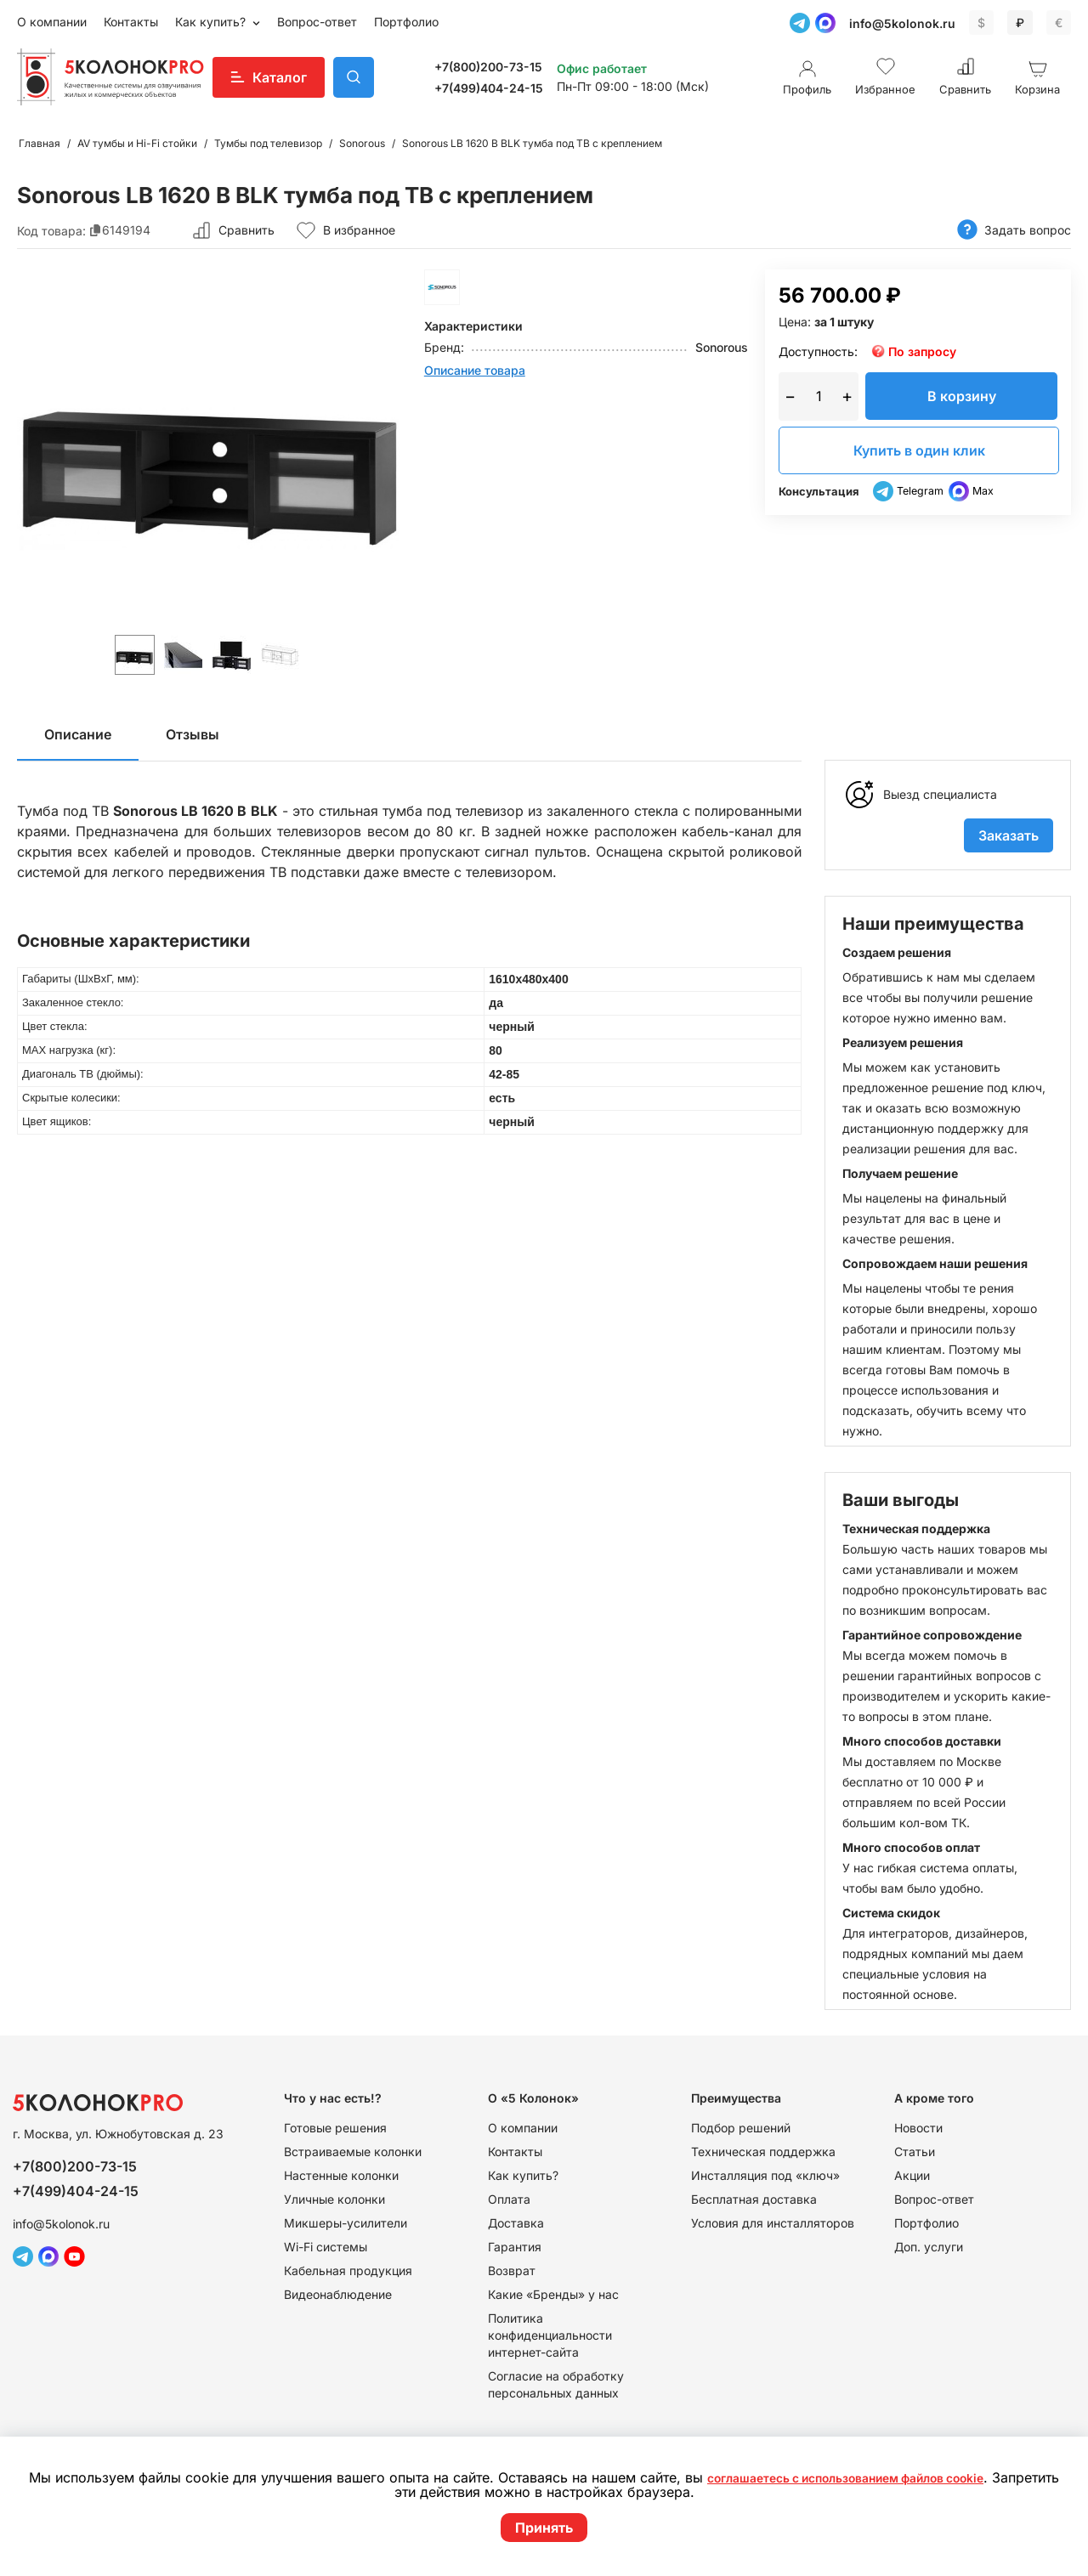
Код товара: (51, 230)
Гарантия (514, 2246)
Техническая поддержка (763, 2151)
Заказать (1008, 835)
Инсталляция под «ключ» (765, 2175)
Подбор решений (740, 2127)
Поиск (353, 77)
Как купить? (212, 21)
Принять (544, 2527)
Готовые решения (335, 2127)
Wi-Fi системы (325, 2246)
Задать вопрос (1014, 230)
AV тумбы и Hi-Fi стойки (137, 143)
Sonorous (362, 143)
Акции (912, 2175)
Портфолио (406, 21)
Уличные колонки (334, 2199)
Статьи (914, 2151)
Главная (39, 143)
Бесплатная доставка (754, 2199)
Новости (918, 2127)
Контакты (131, 21)
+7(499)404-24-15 (488, 88)
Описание (77, 734)
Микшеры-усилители (345, 2223)
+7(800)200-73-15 (488, 66)
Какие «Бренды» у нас (553, 2294)
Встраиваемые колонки (353, 2151)
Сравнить (246, 230)
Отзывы (192, 734)
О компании (52, 21)
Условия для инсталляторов (772, 2223)
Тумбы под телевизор (268, 143)
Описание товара (474, 370)
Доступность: (818, 351)
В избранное (345, 230)
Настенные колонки (341, 2175)
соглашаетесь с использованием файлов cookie (881, 2478)
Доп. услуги (928, 2246)
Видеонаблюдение (338, 2294)
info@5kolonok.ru (902, 23)
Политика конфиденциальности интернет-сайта (550, 2335)
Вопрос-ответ (317, 21)
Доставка (516, 2223)
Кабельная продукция (348, 2270)
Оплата (509, 2199)
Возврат (512, 2270)
